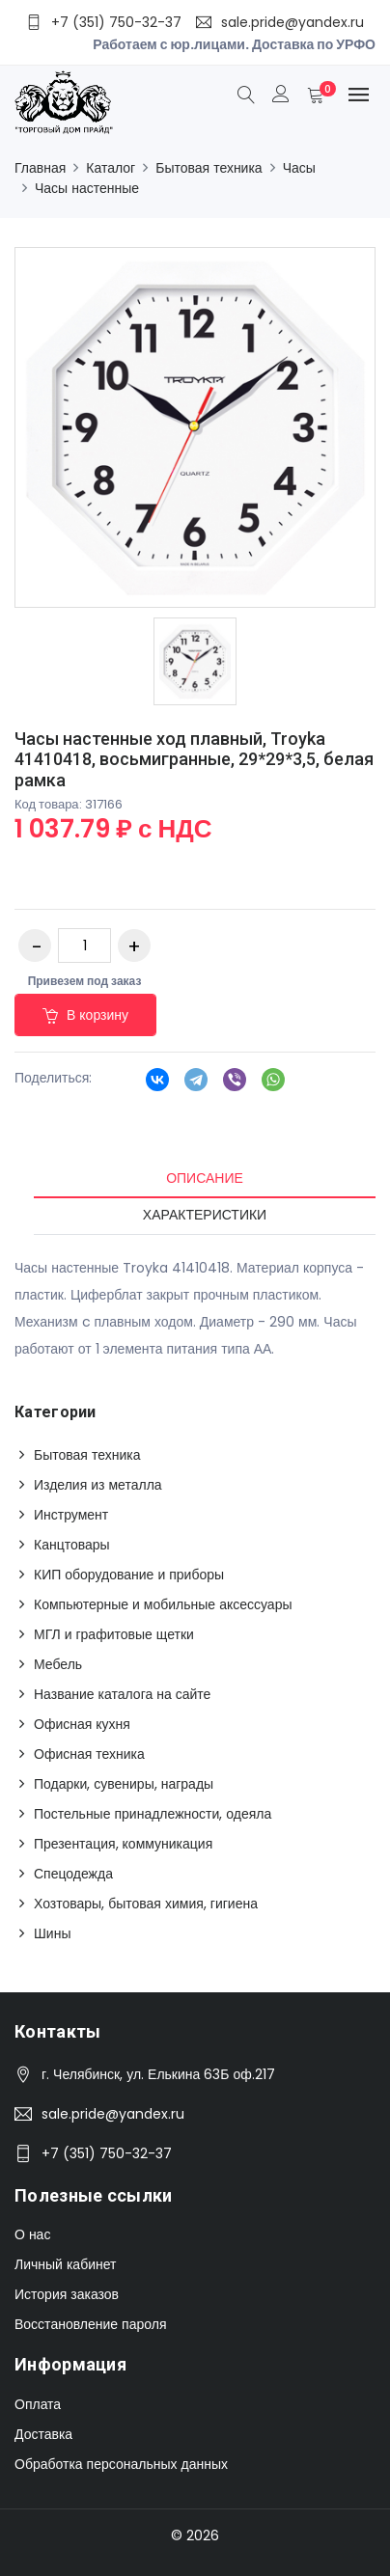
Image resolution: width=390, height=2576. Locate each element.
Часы (299, 168)
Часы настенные (87, 188)
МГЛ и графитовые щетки (114, 1634)
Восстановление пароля (90, 2324)
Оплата (37, 2404)
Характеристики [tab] (204, 1214)
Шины (52, 1933)
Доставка (43, 2434)
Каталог (110, 168)
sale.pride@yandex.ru (113, 2114)
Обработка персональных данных (121, 2464)
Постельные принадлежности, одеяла (152, 1813)
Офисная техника (89, 1754)
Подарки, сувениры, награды (123, 1784)
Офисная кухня (82, 1724)
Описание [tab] (204, 1178)
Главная (40, 168)
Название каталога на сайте (122, 1694)
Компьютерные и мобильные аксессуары (163, 1604)
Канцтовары (72, 1544)
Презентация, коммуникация (123, 1843)
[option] (195, 661)
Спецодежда (73, 1873)
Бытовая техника (208, 168)
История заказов (66, 2294)
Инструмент (71, 1514)
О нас (32, 2234)
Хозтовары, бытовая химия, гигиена (146, 1903)
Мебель (58, 1664)
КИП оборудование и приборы (129, 1574)
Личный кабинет (65, 2264)
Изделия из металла (98, 1484)
